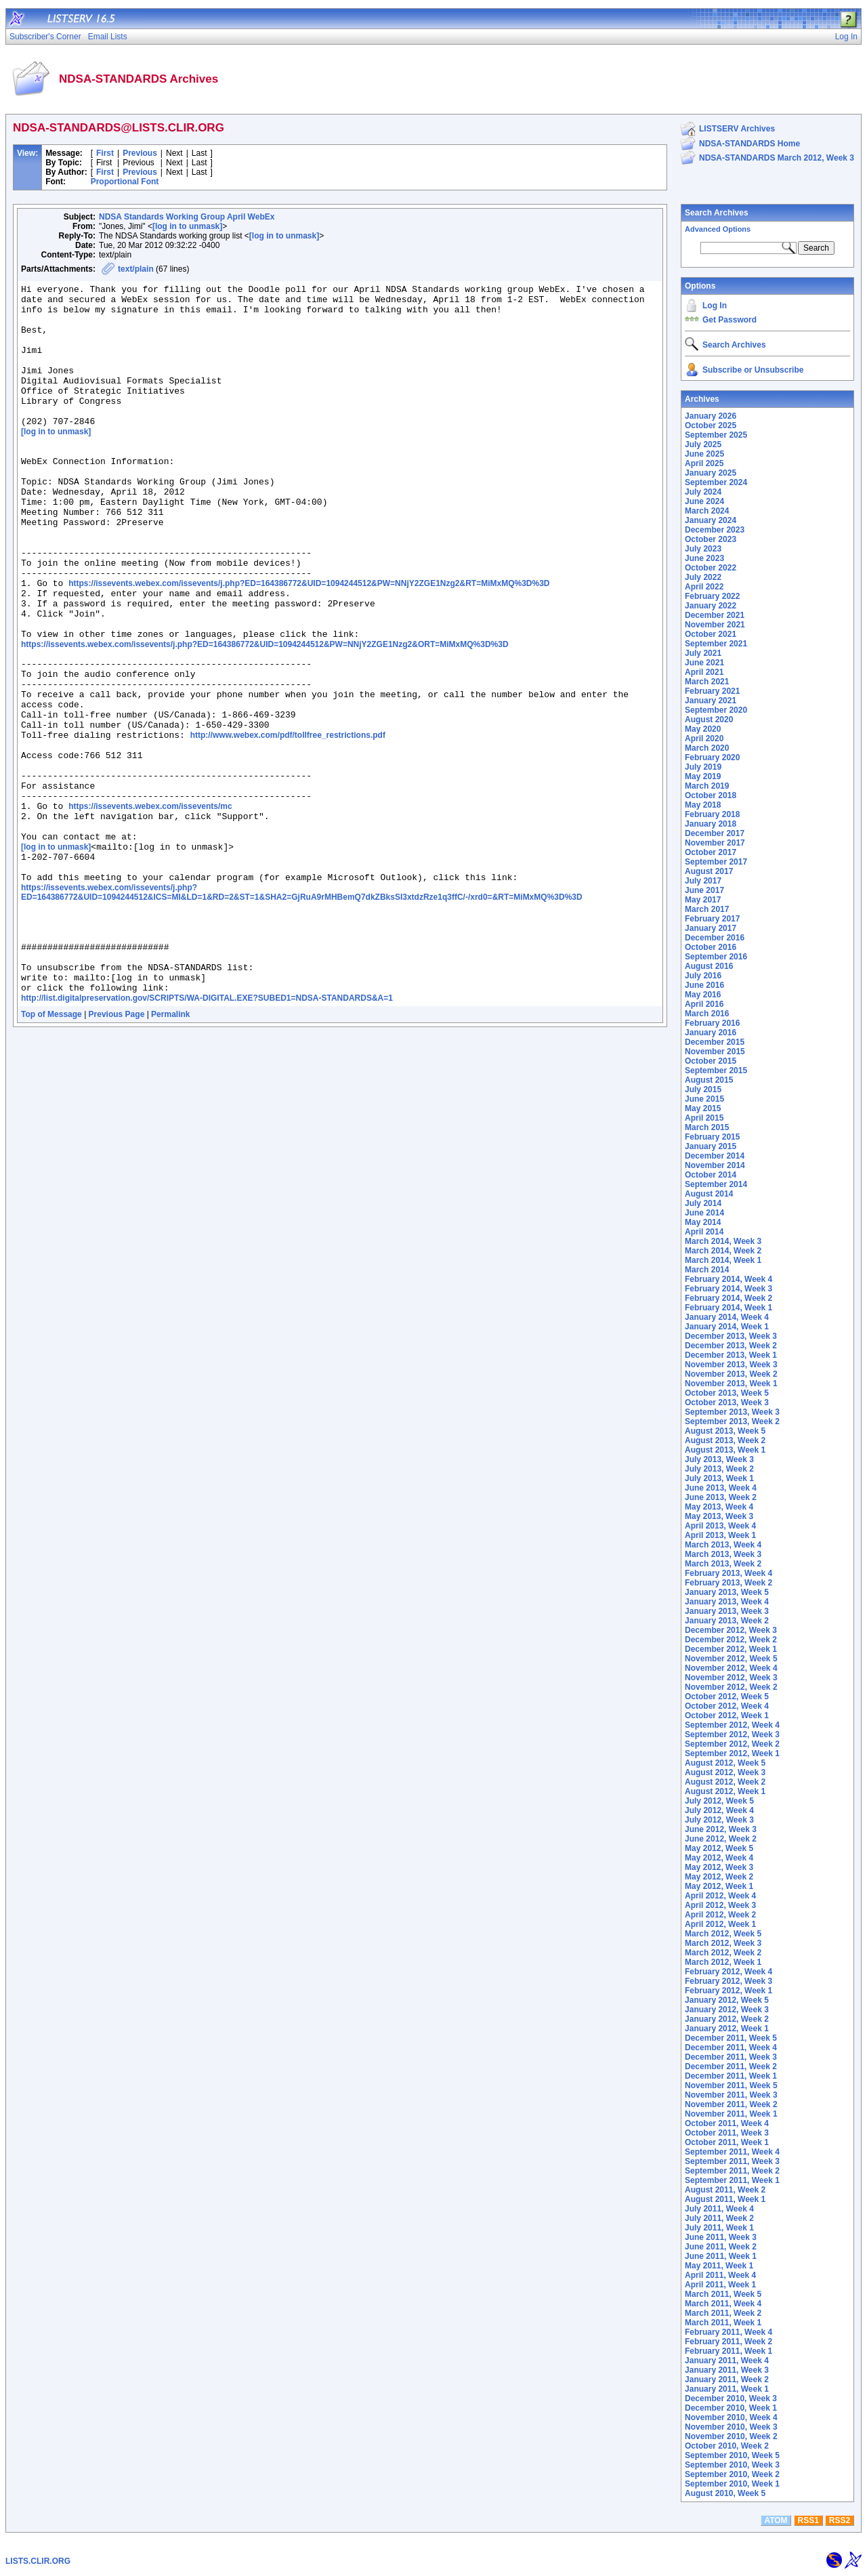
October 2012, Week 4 (727, 1706)
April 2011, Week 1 (720, 2284)
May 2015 (703, 1108)
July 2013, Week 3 (719, 1459)
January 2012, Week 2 (727, 2019)
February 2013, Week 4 (728, 1573)
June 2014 (704, 1213)
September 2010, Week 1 (732, 2484)
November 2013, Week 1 (731, 1383)
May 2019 (703, 776)
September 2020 (716, 710)
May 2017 (703, 900)
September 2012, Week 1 (732, 1753)
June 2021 (704, 662)
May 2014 (703, 1222)
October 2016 (710, 947)
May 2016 (703, 994)
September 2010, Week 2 (732, 2474)
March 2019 (707, 786)
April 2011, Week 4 (720, 2275)
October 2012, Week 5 (727, 1696)
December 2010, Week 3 (731, 2398)
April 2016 (704, 1004)
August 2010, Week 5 (725, 2493)
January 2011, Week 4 (727, 2360)
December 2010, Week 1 (731, 2408)
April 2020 (704, 738)
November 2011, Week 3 (731, 2095)
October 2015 (710, 1061)
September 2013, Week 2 (732, 1421)
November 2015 (715, 1051)
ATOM (775, 2520)
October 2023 (710, 539)
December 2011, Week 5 (731, 2038)
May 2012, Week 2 (719, 1877)
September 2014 (716, 1184)
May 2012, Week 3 (719, 1867)
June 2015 (704, 1099)
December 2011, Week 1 (731, 2076)
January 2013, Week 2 (727, 1620)
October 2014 (710, 1175)
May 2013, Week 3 (719, 1516)
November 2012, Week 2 (731, 1687)
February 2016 (712, 1023)
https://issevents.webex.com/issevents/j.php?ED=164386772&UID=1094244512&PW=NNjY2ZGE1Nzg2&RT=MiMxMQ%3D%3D (308, 642)
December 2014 (714, 1156)
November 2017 (715, 843)
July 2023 (703, 549)
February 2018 (712, 814)
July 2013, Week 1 (719, 1478)
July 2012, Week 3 (719, 1820)
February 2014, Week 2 (728, 1298)
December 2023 (714, 530)
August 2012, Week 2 (725, 1782)
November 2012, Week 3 (731, 1677)
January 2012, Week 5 (727, 2000)
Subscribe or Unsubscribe (752, 370)
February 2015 (712, 1137)
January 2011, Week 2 (727, 2379)
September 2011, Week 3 (732, 2161)
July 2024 (703, 492)
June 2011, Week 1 (721, 2256)
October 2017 (710, 852)
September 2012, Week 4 (732, 1725)
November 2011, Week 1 (731, 2114)
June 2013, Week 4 (721, 1488)
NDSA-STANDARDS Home (749, 143)
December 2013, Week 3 (731, 1336)
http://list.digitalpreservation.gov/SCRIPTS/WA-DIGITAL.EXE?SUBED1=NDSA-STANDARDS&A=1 (207, 1132)
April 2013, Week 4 (720, 1526)
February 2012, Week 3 (728, 1981)
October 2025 (710, 425)
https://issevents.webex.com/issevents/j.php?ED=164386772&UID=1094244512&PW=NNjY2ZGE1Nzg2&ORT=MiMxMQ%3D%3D (265, 713)
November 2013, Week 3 (731, 1364)
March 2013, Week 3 (723, 1554)
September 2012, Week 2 (732, 1744)
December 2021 (714, 615)
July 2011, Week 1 (719, 2227)
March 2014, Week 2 (723, 1250)
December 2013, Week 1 (731, 1355)
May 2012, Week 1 (719, 1886)
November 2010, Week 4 (731, 2417)
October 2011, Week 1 (727, 2142)
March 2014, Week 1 (723, 1260)
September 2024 (716, 482)
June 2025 (704, 454)
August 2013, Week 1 (725, 1450)
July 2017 (703, 881)
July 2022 (703, 577)
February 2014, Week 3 (728, 1288)
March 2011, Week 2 (723, 2313)
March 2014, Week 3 (723, 1241)
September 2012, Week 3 (732, 1734)
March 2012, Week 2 (723, 1952)
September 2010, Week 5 (732, 2455)
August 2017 (709, 871)
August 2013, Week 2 (725, 1440)
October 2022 (710, 568)
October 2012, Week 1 (727, 1715)
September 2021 (716, 643)
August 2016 (709, 966)
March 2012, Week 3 (723, 1943)
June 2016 (704, 985)
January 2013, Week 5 (727, 1592)
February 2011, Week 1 (728, 2351)
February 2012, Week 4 (728, 1971)
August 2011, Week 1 (725, 2199)
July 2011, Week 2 (719, 2218)
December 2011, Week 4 (731, 2047)
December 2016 (714, 937)
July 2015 (703, 1089)
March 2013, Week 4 (723, 1545)
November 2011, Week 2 (731, 2104)
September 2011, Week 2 (732, 2171)
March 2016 (707, 1013)
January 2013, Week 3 (727, 1611)
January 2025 (710, 473)
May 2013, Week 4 (719, 1507)
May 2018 (703, 805)
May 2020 (703, 729)
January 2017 (710, 928)
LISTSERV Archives (737, 128)
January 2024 (710, 520)
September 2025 (716, 435)
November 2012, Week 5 (731, 1658)
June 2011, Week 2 (721, 2246)
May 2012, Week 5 (719, 1848)
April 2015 (704, 1118)
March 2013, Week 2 (723, 1564)
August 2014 (709, 1194)
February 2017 (712, 918)
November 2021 (715, 624)
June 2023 (704, 558)
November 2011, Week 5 (731, 2085)
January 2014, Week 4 (727, 1317)
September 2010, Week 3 (732, 2465)
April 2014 (704, 1232)
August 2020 (709, 719)
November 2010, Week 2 (731, 2436)
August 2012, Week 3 (725, 1772)
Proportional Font (125, 181)
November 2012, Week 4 (731, 1668)
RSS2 (839, 2520)
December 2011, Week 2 (731, 2066)
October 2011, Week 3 (727, 2133)
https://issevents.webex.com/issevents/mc (150, 908)
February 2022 (712, 596)
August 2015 (709, 1080)
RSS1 (808, 2520)
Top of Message (51, 1148)
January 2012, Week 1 (727, 2028)
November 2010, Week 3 (731, 2427)
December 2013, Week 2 (731, 1345)
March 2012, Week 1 (723, 1962)
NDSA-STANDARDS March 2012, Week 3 (776, 158)
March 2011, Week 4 (723, 2303)
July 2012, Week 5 (719, 1801)
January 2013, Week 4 (727, 1601)
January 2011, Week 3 (727, 2370)
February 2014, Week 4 (728, 1279)
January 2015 (710, 1146)
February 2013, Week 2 (728, 1582)
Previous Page (117, 1148)
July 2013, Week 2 (719, 1469)
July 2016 (703, 975)
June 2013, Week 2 (721, 1497)
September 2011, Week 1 (732, 2180)
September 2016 (716, 956)
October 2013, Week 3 (727, 1402)
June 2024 (704, 501)
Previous (140, 153)
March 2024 (707, 511)
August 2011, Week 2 (725, 2190)
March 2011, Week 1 (723, 2322)
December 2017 (714, 833)
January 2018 (710, 824)
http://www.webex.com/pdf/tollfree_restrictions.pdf (287, 822)
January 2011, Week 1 (727, 2389)
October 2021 (710, 634)
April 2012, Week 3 (720, 1905)
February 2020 (712, 757)
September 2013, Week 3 (732, 1412)
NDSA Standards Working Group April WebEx (186, 217)
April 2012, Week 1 (720, 1924)
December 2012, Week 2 (731, 1639)
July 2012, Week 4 (719, 1810)
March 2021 (707, 681)
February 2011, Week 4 (728, 2332)
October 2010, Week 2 (727, 2446)
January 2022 (710, 605)
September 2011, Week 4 (732, 2152)
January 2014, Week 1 (727, 1326)
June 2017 (704, 890)
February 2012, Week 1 (728, 1990)
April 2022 (704, 586)
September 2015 (716, 1070)
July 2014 (703, 1203)
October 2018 (710, 795)
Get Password (729, 320)
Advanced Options (717, 229)
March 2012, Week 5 (723, 1933)
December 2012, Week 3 (731, 1630)
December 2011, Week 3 (731, 2057)
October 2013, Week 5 (727, 1393)
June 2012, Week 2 (721, 1839)
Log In (714, 305)
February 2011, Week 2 (728, 2341)
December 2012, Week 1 (731, 1649)
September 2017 (716, 862)
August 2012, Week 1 (725, 1791)
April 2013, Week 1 (720, 1535)
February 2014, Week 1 (728, 1307)
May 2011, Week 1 (719, 2265)
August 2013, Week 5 (725, 1431)
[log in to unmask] (187, 226)
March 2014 (707, 1269)
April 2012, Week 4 (720, 1895)
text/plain (136, 269)
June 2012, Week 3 (721, 1829)
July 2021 (703, 653)
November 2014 (715, 1165)
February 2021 (712, 691)
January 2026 (710, 416)
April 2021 (704, 672)
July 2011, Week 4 (719, 2209)
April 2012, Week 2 (720, 1914)
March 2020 (707, 748)
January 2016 (710, 1032)
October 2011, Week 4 (727, 2123)
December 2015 (714, 1042)
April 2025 (704, 463)
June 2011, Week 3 (721, 2237)
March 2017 (707, 909)
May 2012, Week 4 (719, 1858)
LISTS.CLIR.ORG (37, 2561)
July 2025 (703, 444)
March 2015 (707, 1127)
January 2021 (710, 700)
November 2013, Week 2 (731, 1374)
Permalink (170, 1148)
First (105, 153)
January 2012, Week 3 (727, 2009)
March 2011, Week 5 (723, 2294)
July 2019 (703, 767)
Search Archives (716, 212)
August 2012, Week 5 (725, 1763)
